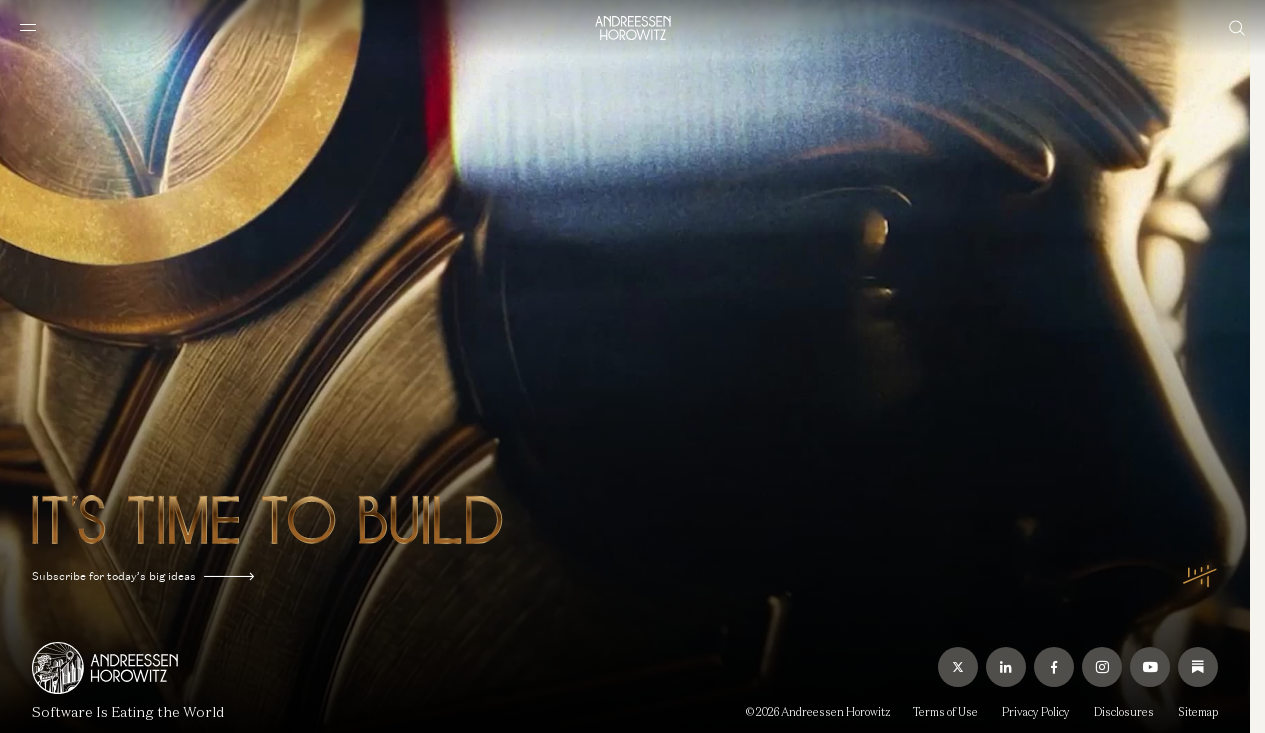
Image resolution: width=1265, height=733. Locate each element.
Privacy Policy (1036, 712)
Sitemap (1198, 712)
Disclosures (1124, 712)
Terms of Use (945, 712)
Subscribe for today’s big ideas (143, 576)
